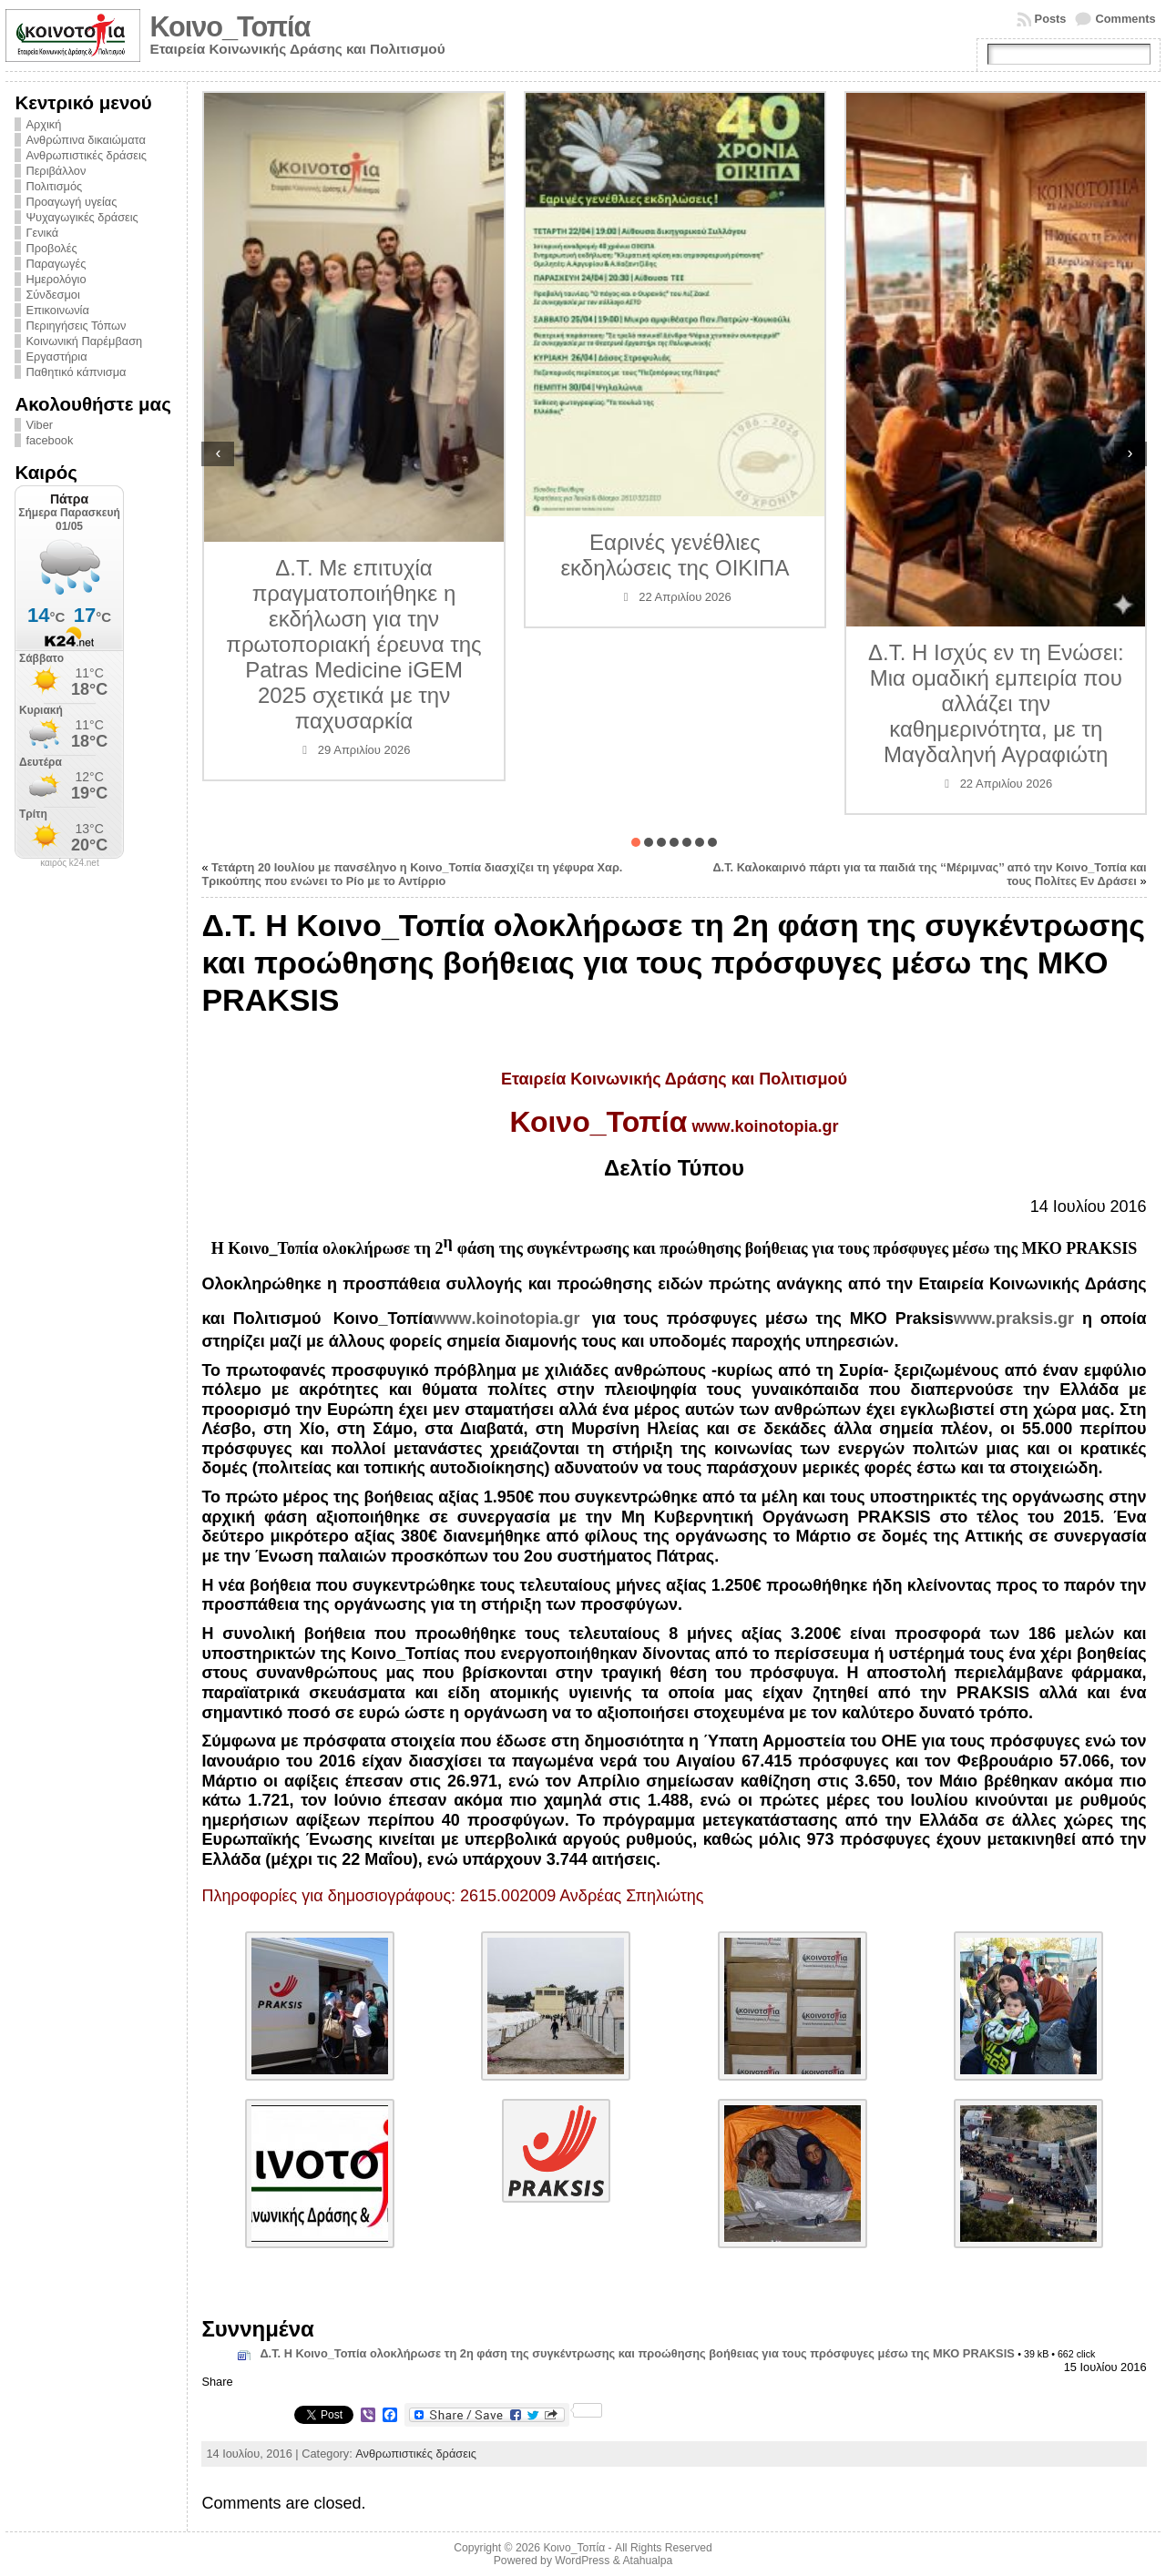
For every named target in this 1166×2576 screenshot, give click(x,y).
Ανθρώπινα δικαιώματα (85, 140)
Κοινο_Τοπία (229, 27)
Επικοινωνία (57, 310)
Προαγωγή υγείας (71, 202)
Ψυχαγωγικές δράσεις (82, 217)
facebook (49, 440)
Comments (1125, 18)
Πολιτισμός (54, 186)
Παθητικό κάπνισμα (76, 372)
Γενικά (42, 232)
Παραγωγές (56, 263)
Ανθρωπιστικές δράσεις (86, 155)
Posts (1051, 18)
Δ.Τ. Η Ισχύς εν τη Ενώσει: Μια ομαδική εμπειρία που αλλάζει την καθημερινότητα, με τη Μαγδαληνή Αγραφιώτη (996, 703)
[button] (635, 842)
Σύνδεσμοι (52, 294)
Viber (39, 425)
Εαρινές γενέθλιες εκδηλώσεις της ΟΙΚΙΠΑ (674, 555)
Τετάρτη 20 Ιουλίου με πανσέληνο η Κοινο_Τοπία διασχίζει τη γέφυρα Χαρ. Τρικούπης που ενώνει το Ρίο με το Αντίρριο (411, 874)
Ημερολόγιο (56, 279)
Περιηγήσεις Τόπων (76, 325)
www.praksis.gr (1014, 1318)
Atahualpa (647, 2560)
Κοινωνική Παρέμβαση (84, 341)
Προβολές (51, 248)
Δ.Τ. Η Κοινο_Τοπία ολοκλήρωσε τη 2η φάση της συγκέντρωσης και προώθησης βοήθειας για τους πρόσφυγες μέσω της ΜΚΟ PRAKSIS (637, 2353)
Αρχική (43, 124)
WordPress (582, 2560)
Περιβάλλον (56, 171)
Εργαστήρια (56, 356)
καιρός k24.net (69, 863)
